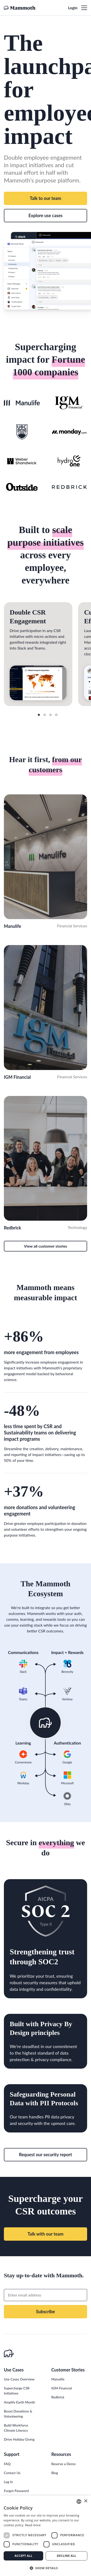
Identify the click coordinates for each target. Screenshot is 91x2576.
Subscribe (45, 2311)
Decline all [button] (66, 2556)
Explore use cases (45, 215)
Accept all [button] (24, 2556)
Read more (33, 2525)
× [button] (85, 2501)
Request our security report (45, 2154)
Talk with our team (46, 2234)
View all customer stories (45, 1246)
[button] (45, 2568)
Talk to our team (45, 198)
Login (72, 7)
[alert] (45, 2535)
